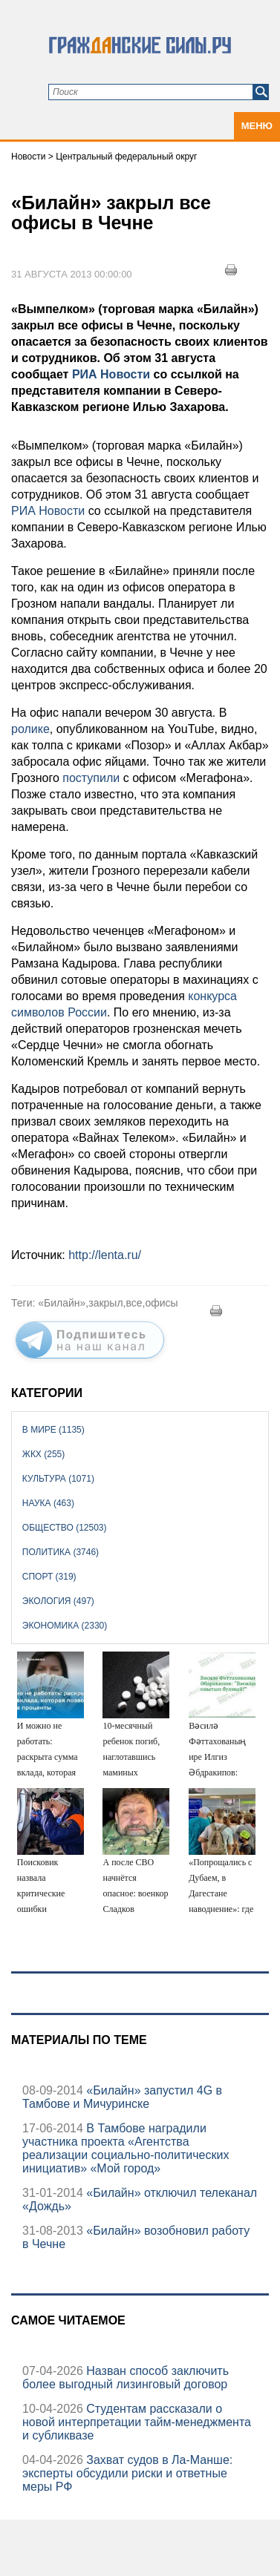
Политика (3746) (60, 1552)
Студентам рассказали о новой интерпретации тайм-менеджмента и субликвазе (136, 2422)
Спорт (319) (49, 1576)
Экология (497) (58, 1601)
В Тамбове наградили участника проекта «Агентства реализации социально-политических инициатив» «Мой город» (125, 2148)
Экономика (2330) (64, 1625)
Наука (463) (48, 1503)
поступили (91, 778)
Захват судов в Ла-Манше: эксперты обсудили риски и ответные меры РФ (127, 2473)
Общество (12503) (64, 1527)
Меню (257, 125)
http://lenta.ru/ (104, 1255)
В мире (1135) (53, 1430)
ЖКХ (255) (43, 1454)
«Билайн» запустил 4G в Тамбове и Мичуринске (122, 2097)
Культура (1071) (58, 1478)
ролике (30, 729)
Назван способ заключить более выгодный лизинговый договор (125, 2378)
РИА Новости (111, 374)
